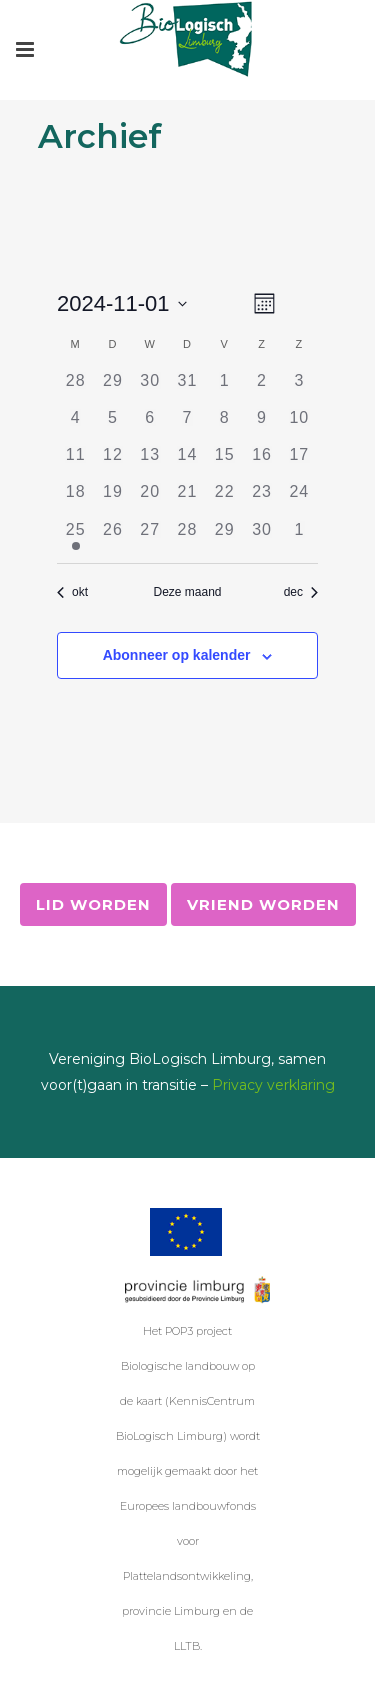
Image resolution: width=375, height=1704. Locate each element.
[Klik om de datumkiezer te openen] (122, 303)
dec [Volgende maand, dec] (301, 592)
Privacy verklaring (273, 1085)
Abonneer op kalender (177, 655)
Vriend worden (263, 904)
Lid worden (93, 904)
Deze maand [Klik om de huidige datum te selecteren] (187, 592)
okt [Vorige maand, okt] (72, 592)
